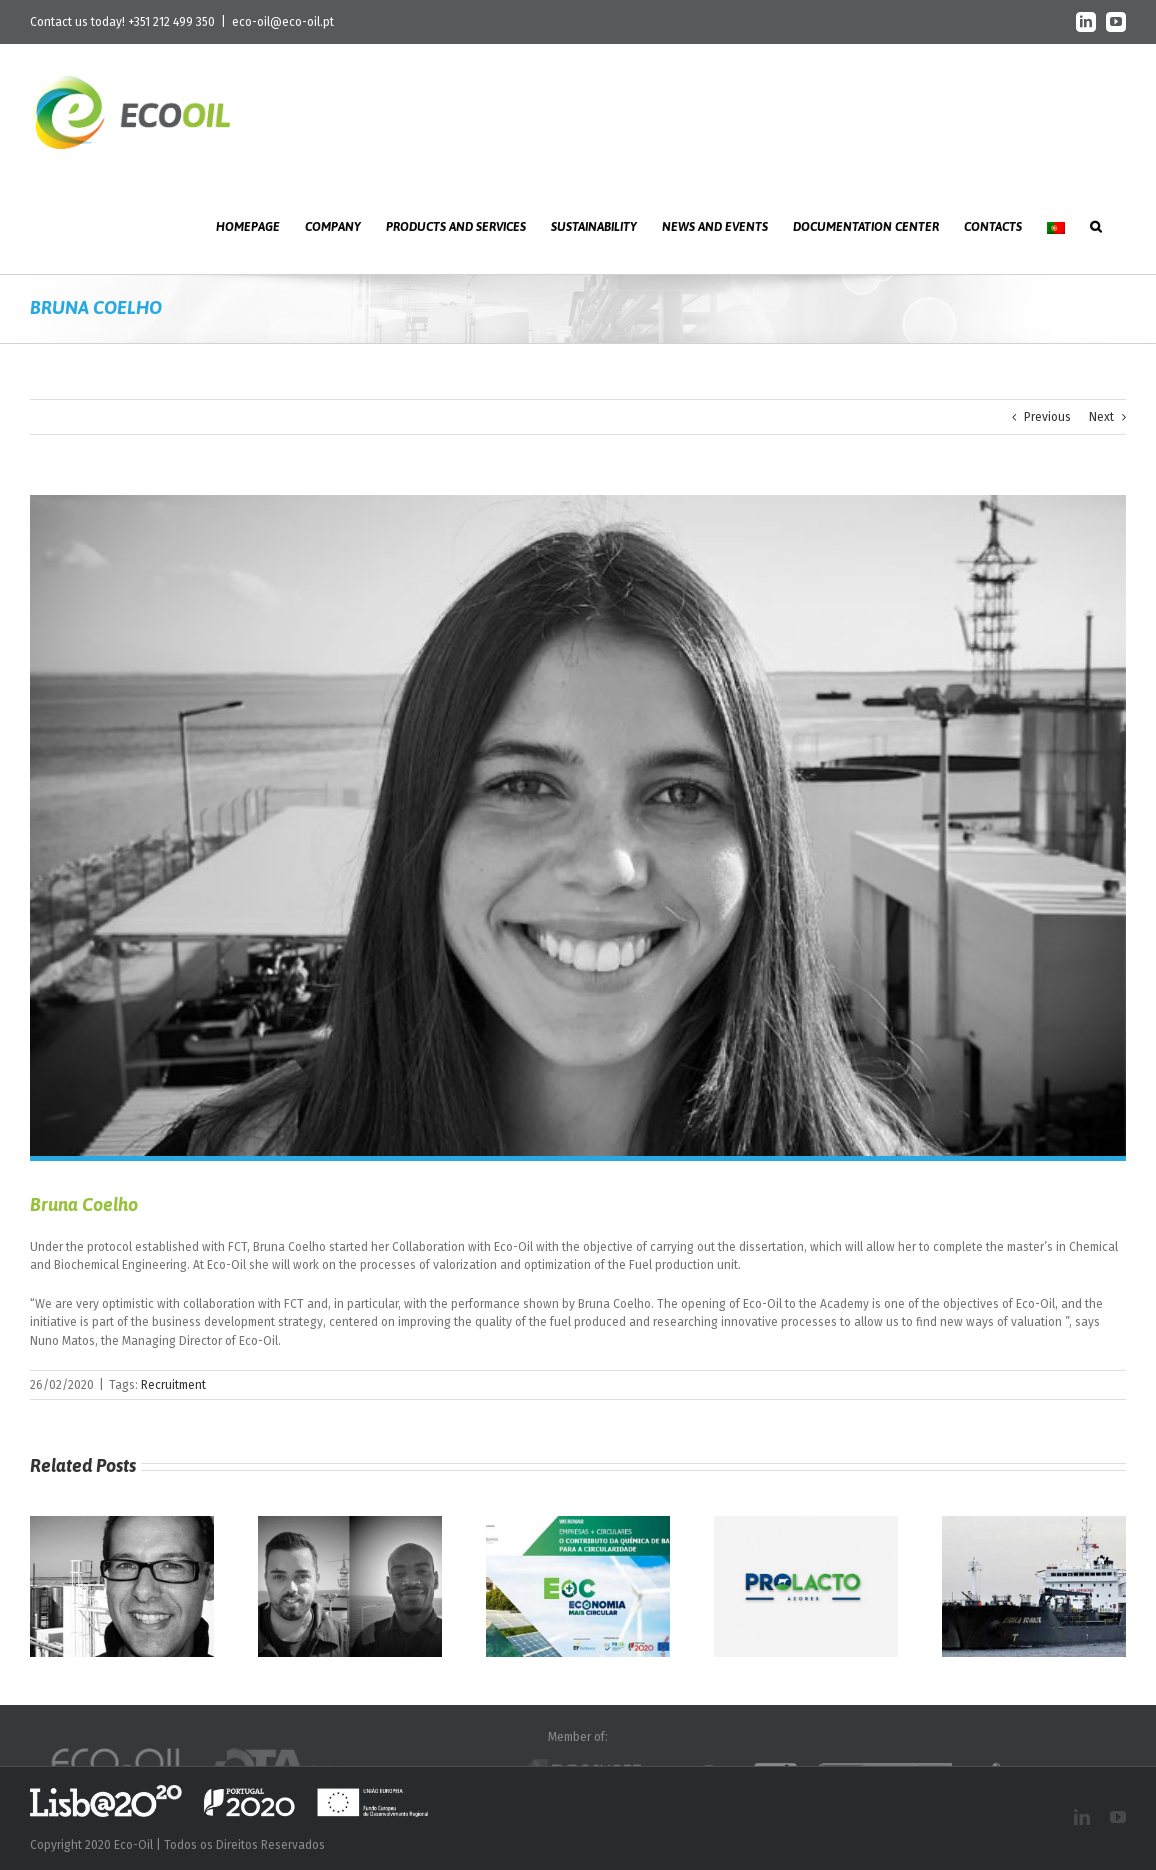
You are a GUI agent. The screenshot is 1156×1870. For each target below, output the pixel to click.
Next (1101, 417)
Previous (1047, 417)
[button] (1095, 225)
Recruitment (173, 1385)
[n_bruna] (578, 825)
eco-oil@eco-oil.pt (283, 22)
